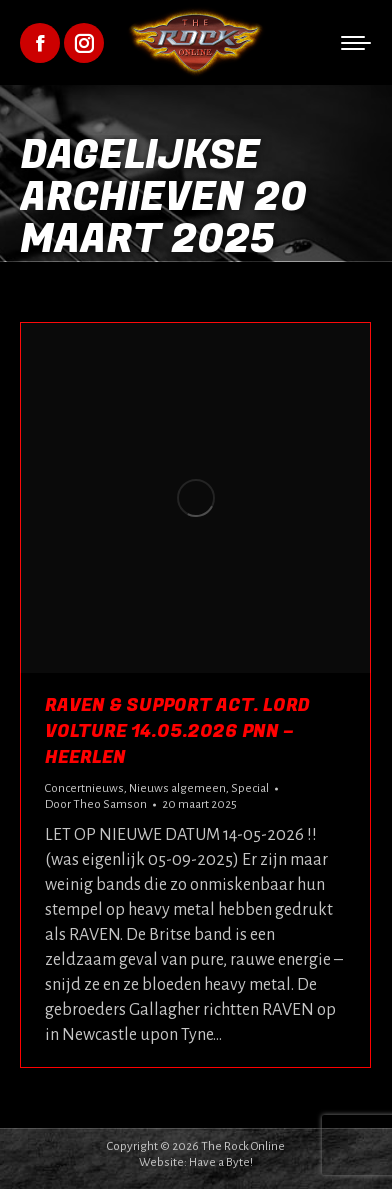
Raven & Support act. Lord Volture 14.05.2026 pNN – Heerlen (177, 731)
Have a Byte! (221, 1162)
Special (250, 788)
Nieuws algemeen (177, 788)
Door (96, 804)
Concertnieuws (84, 788)
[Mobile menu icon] (356, 43)
